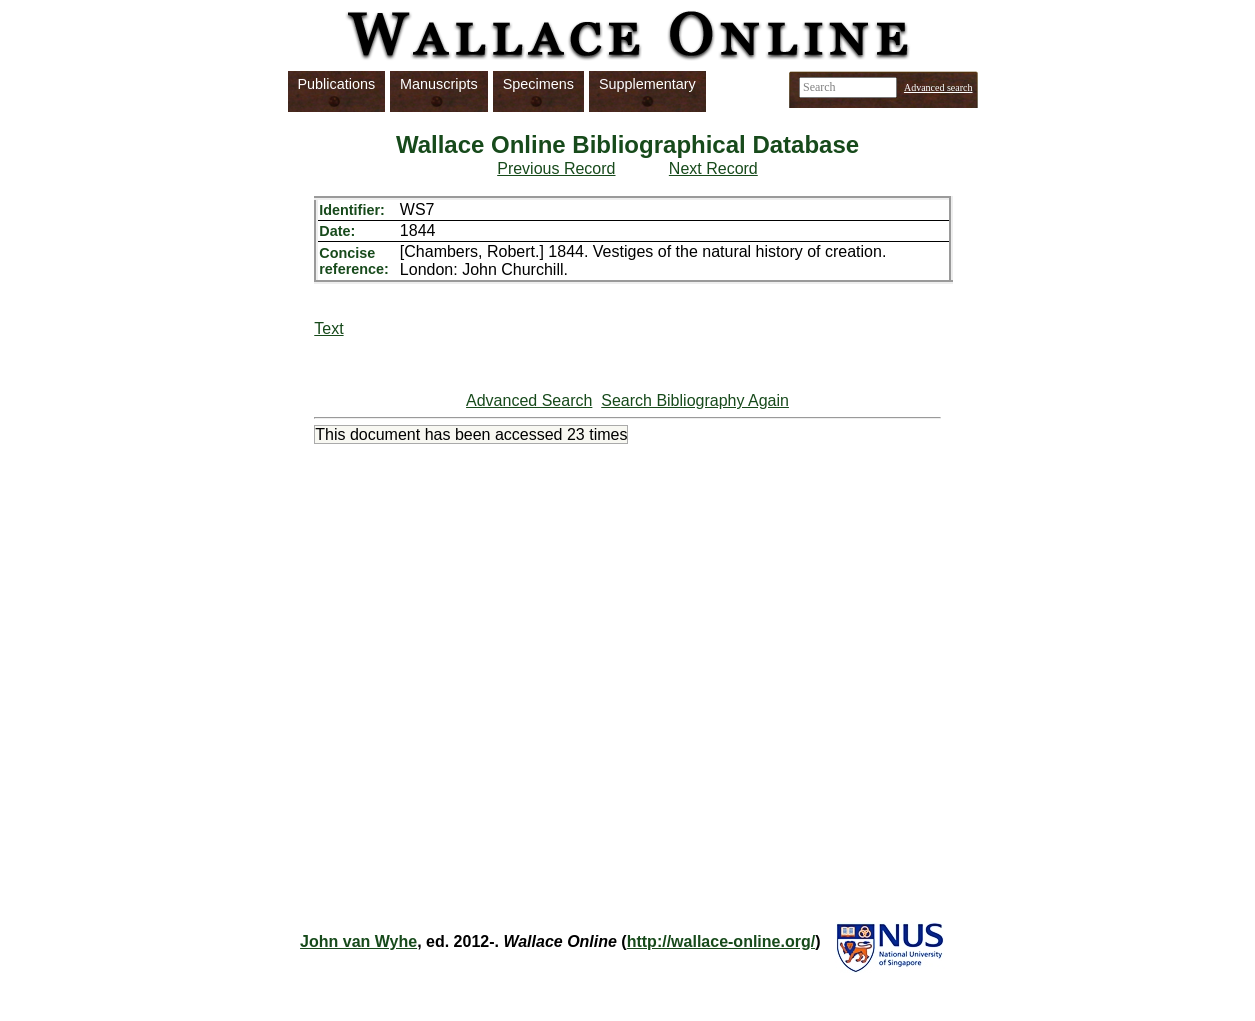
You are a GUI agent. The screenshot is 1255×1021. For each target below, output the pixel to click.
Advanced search (938, 87)
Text (328, 328)
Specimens (538, 84)
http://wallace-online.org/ (721, 941)
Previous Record (556, 168)
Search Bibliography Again (695, 400)
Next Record (713, 168)
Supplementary (647, 84)
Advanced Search (529, 400)
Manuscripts (439, 84)
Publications (337, 84)
